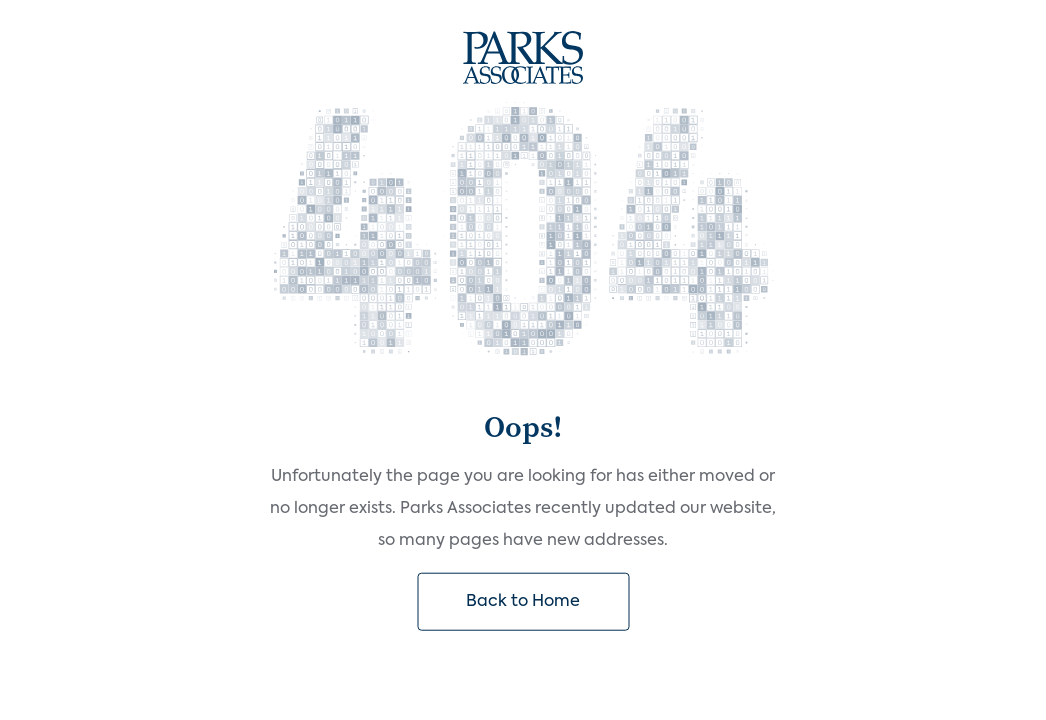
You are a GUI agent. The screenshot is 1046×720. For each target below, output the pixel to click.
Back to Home (523, 601)
